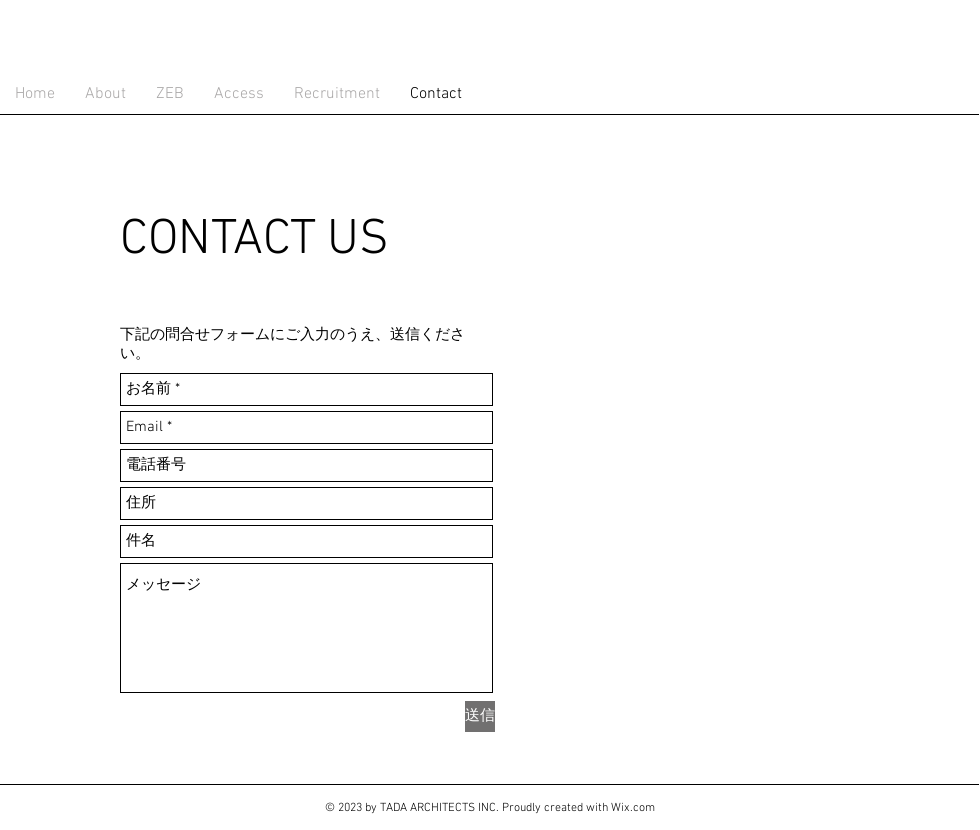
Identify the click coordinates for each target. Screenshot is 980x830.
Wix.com (633, 808)
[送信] (480, 716)
